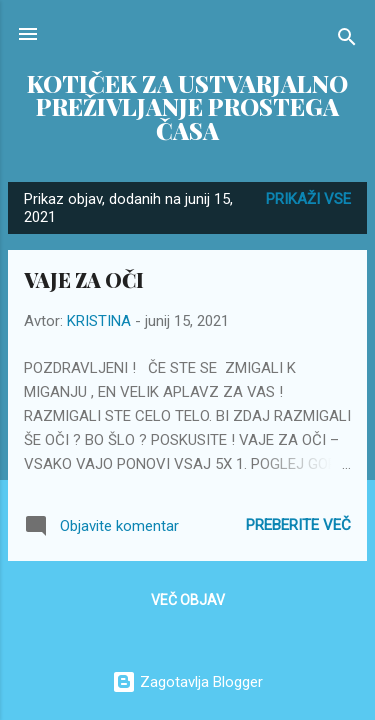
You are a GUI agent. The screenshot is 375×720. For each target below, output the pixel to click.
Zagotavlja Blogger (187, 682)
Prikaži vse (308, 199)
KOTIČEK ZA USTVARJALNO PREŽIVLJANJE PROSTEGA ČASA (187, 107)
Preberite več (298, 525)
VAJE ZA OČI (84, 279)
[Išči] (347, 40)
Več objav (188, 600)
